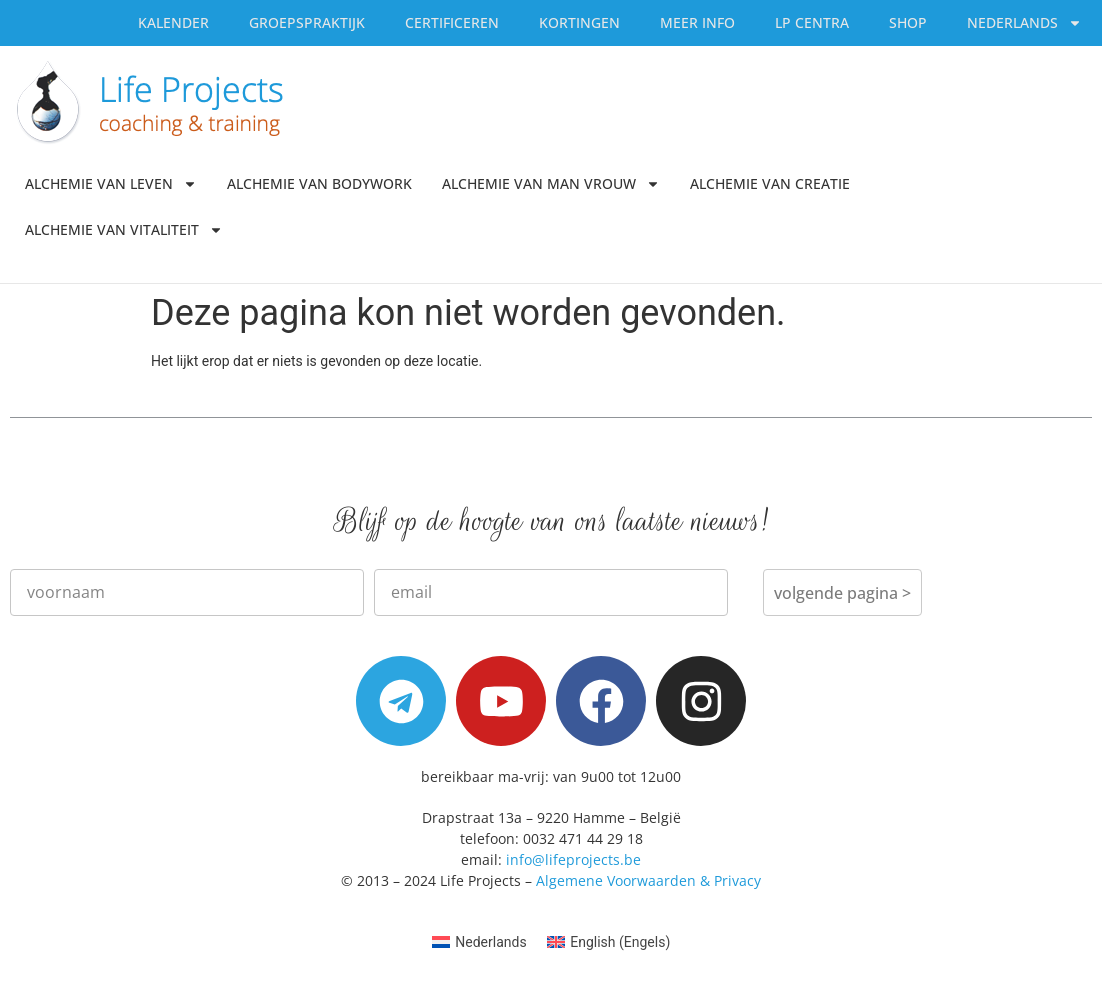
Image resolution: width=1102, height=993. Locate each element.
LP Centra (812, 22)
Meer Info (697, 22)
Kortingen (579, 22)
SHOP (908, 22)
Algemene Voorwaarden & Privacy (648, 880)
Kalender (173, 22)
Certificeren (452, 22)
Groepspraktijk (307, 22)
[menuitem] (1024, 23)
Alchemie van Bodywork (319, 183)
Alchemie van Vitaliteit (124, 230)
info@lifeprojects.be (573, 859)
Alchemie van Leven (111, 184)
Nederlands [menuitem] (490, 942)
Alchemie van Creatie (770, 183)
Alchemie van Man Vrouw (551, 184)
